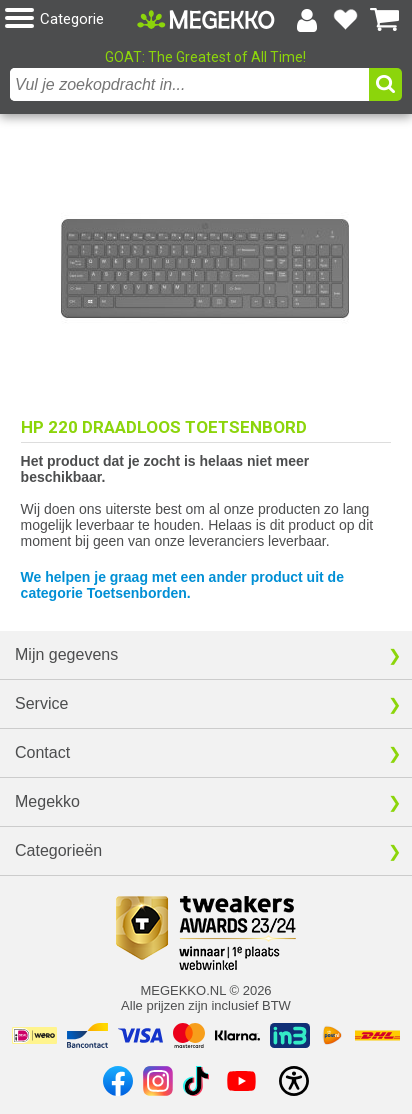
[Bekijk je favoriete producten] (346, 20)
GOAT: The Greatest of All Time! (205, 57)
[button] (71, 19)
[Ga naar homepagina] (205, 19)
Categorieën (58, 850)
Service (41, 703)
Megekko (47, 801)
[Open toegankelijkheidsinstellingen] (294, 1081)
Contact (42, 752)
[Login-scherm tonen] (307, 20)
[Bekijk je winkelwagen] (385, 20)
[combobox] (189, 84)
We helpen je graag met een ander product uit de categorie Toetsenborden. (182, 585)
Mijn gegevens (66, 654)
